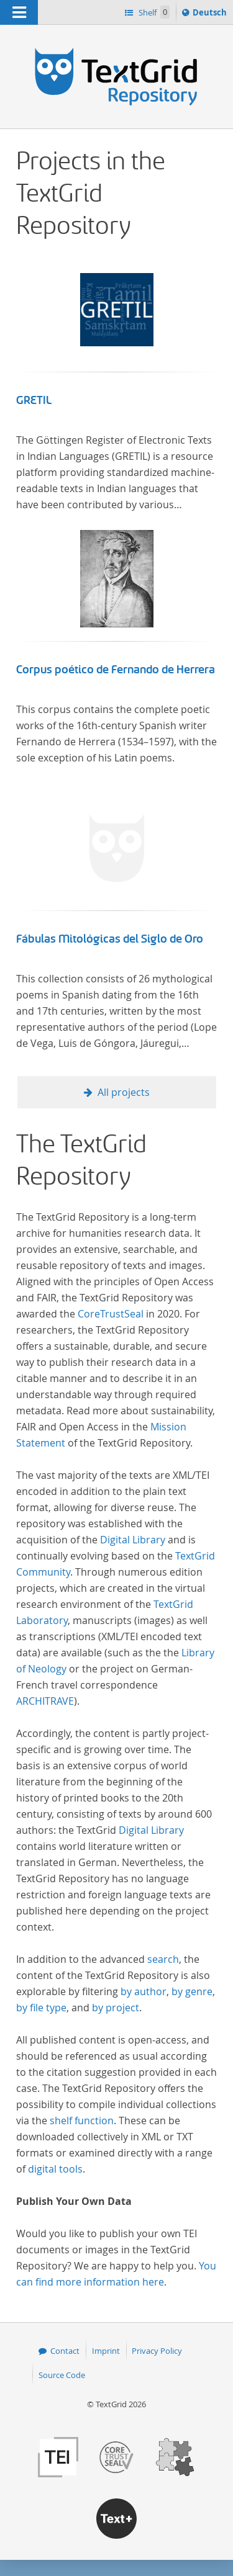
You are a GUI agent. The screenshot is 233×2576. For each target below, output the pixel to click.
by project (115, 2007)
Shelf (153, 12)
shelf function (82, 2120)
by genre (191, 1991)
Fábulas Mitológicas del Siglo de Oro (109, 939)
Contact (65, 2350)
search (163, 1959)
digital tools (55, 2169)
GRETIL (34, 400)
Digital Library (132, 1539)
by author (144, 1991)
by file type (41, 2007)
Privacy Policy (157, 2350)
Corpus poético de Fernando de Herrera (115, 669)
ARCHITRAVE (45, 1701)
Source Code (62, 2375)
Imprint (106, 2350)
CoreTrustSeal (111, 1314)
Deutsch (211, 14)
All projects (124, 1092)
